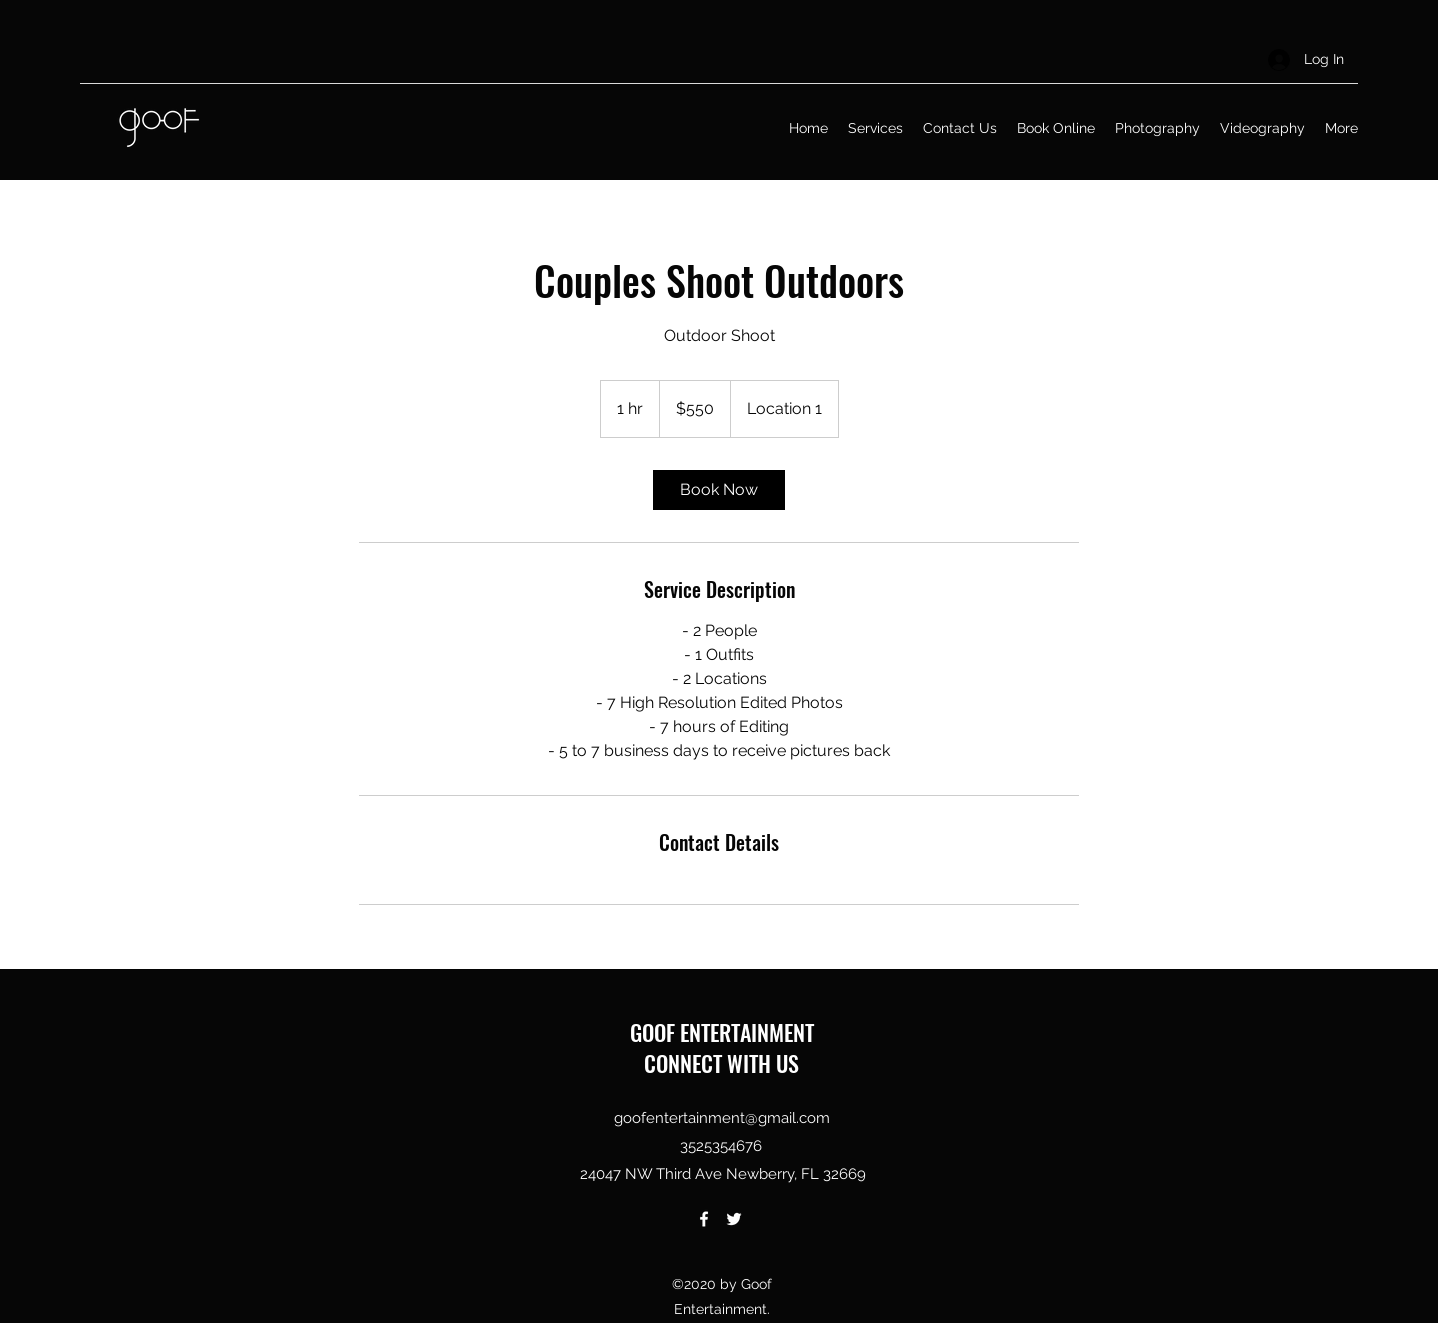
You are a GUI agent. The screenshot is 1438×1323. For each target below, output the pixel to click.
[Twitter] (734, 1219)
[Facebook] (704, 1219)
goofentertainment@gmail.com (722, 1118)
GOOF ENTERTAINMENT (722, 1032)
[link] (719, 490)
